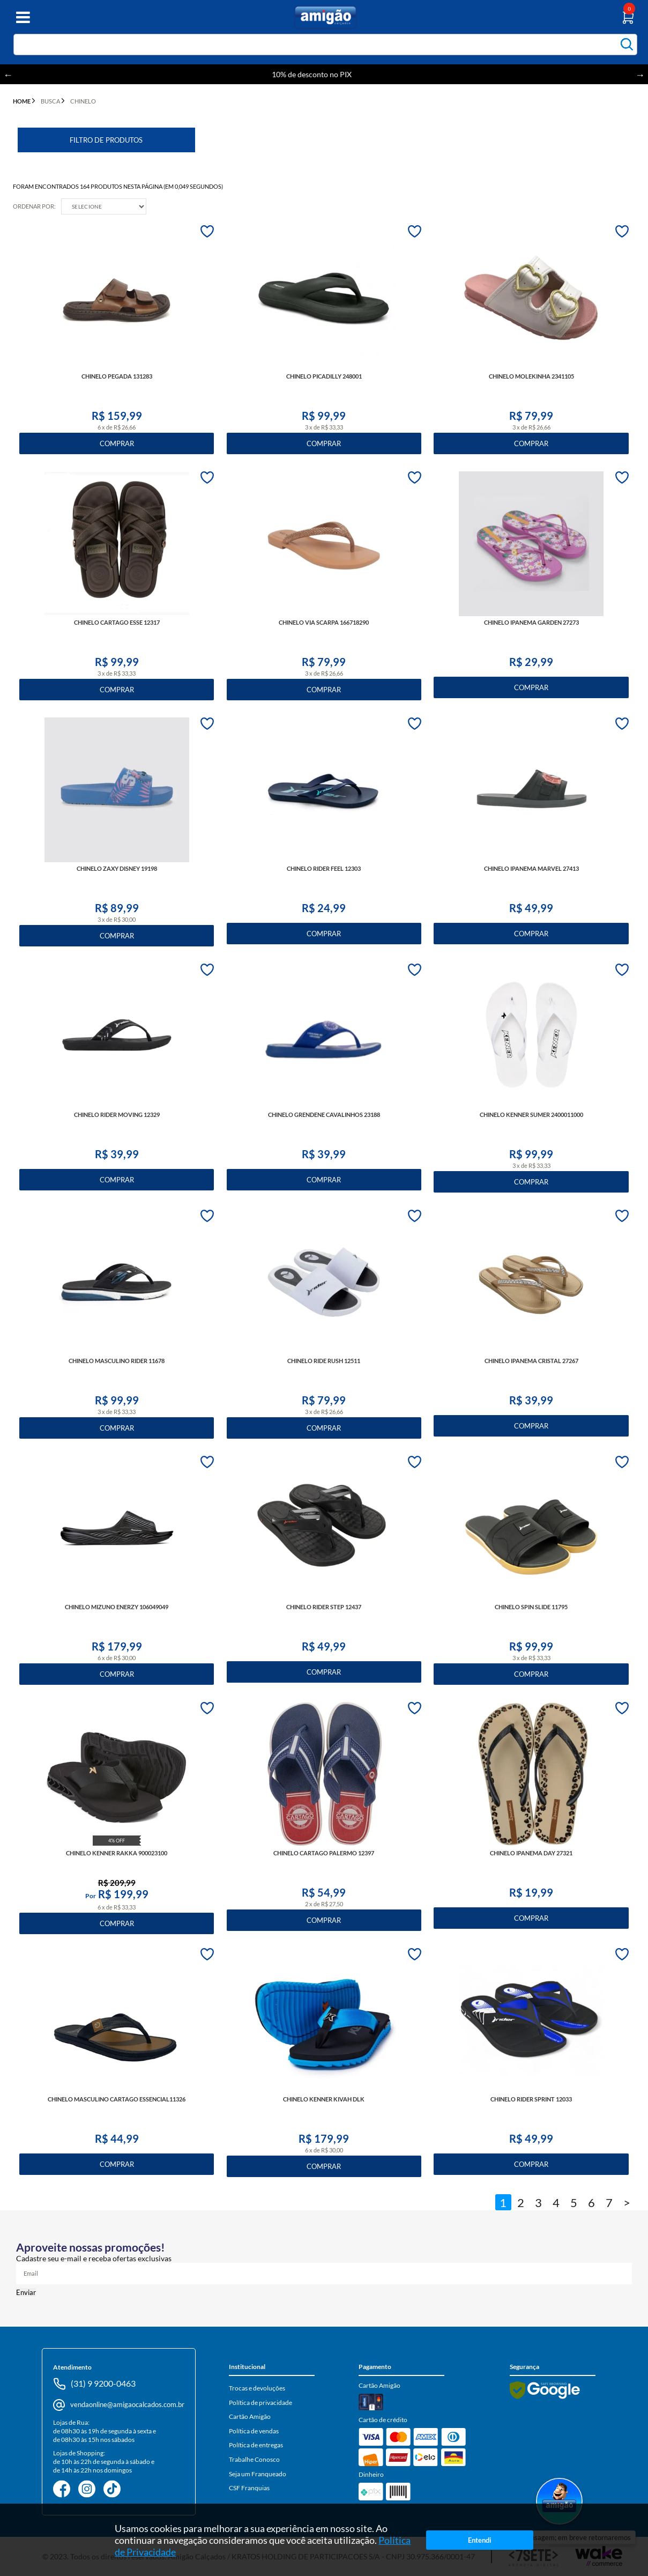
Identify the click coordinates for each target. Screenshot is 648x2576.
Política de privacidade (260, 2403)
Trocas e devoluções (257, 2388)
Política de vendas (254, 2431)
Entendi (479, 2539)
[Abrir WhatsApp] (559, 2502)
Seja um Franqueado (257, 2474)
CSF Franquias (249, 2488)
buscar (626, 44)
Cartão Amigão (250, 2416)
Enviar (26, 2292)
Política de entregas (256, 2445)
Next (640, 74)
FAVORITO (207, 231)
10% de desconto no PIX (324, 74)
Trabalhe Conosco (254, 2459)
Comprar (117, 443)
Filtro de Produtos (106, 140)
